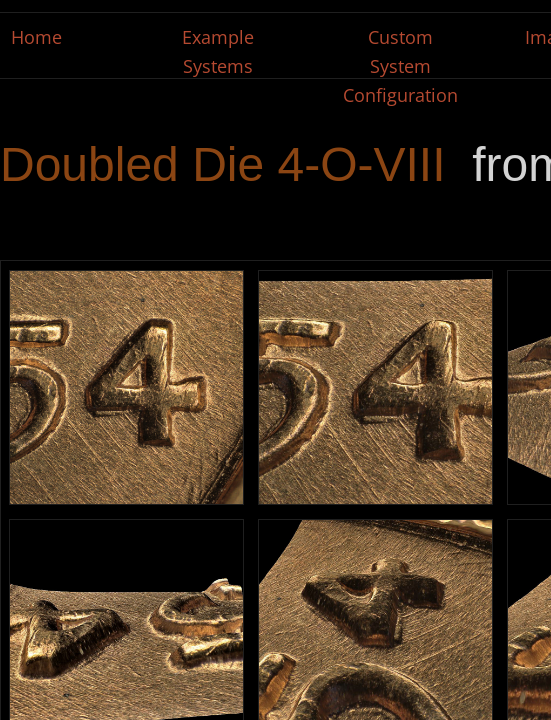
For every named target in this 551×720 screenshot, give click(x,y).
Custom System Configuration (400, 66)
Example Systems (218, 51)
